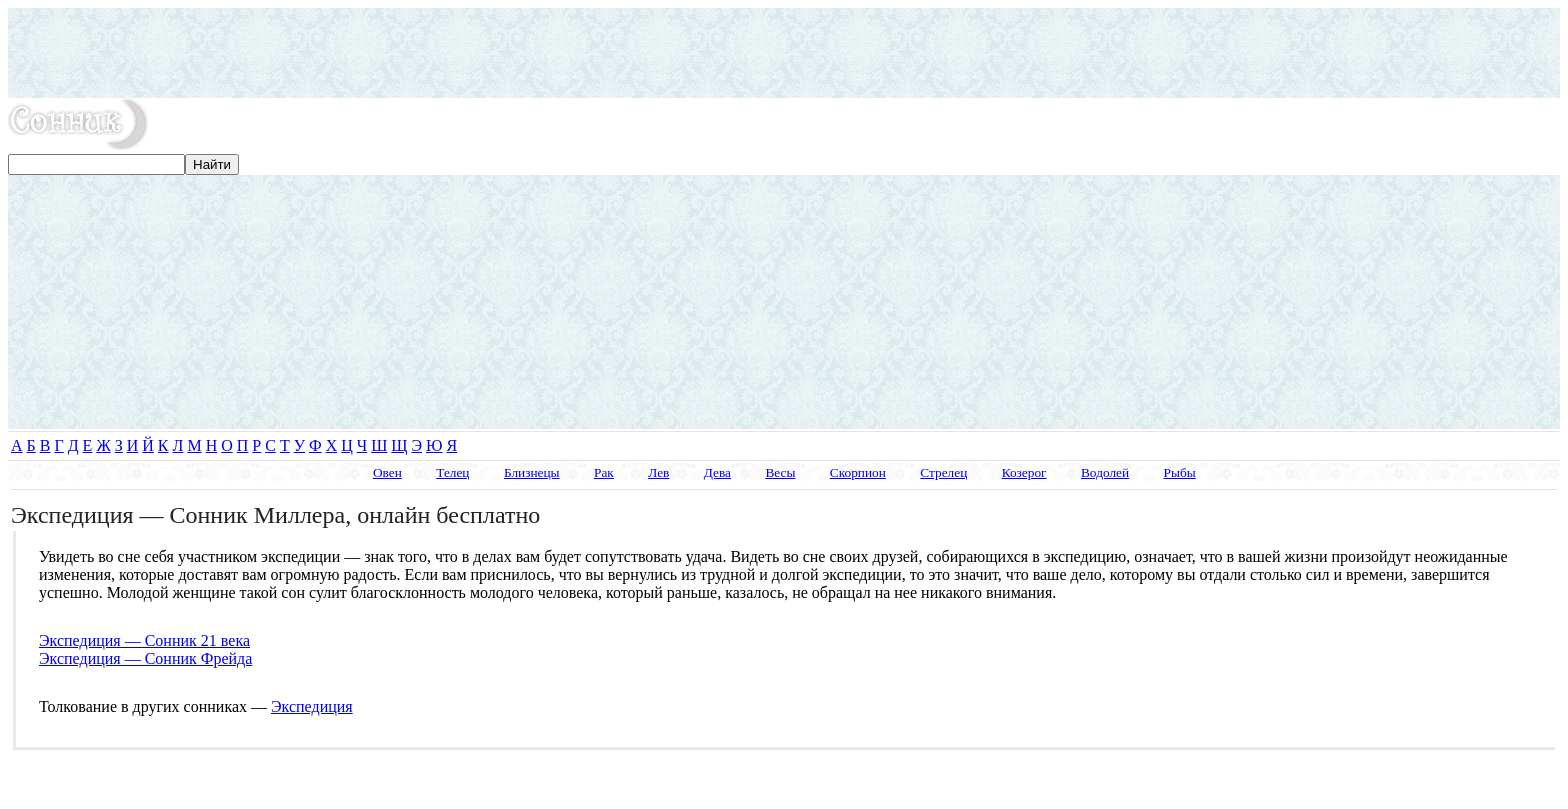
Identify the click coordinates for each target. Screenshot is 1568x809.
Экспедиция (312, 706)
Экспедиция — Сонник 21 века (144, 640)
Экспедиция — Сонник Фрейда (145, 658)
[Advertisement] (784, 53)
